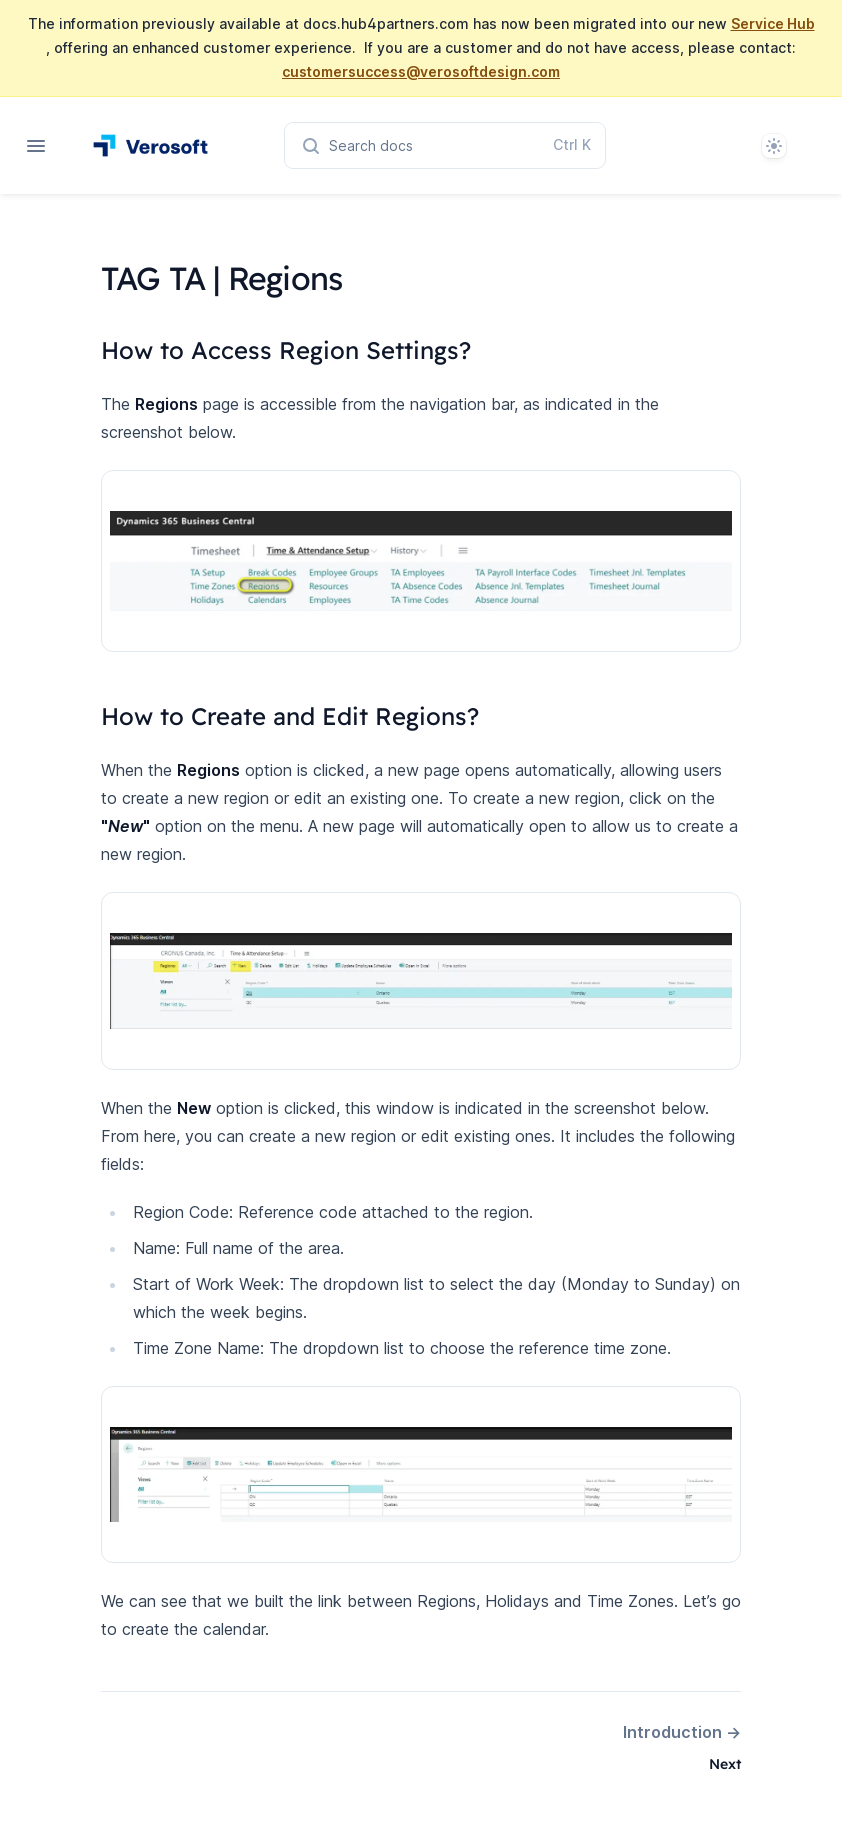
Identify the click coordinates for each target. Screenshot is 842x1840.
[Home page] (150, 145)
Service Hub (773, 23)
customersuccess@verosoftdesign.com (421, 71)
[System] (774, 146)
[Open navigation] (36, 146)
